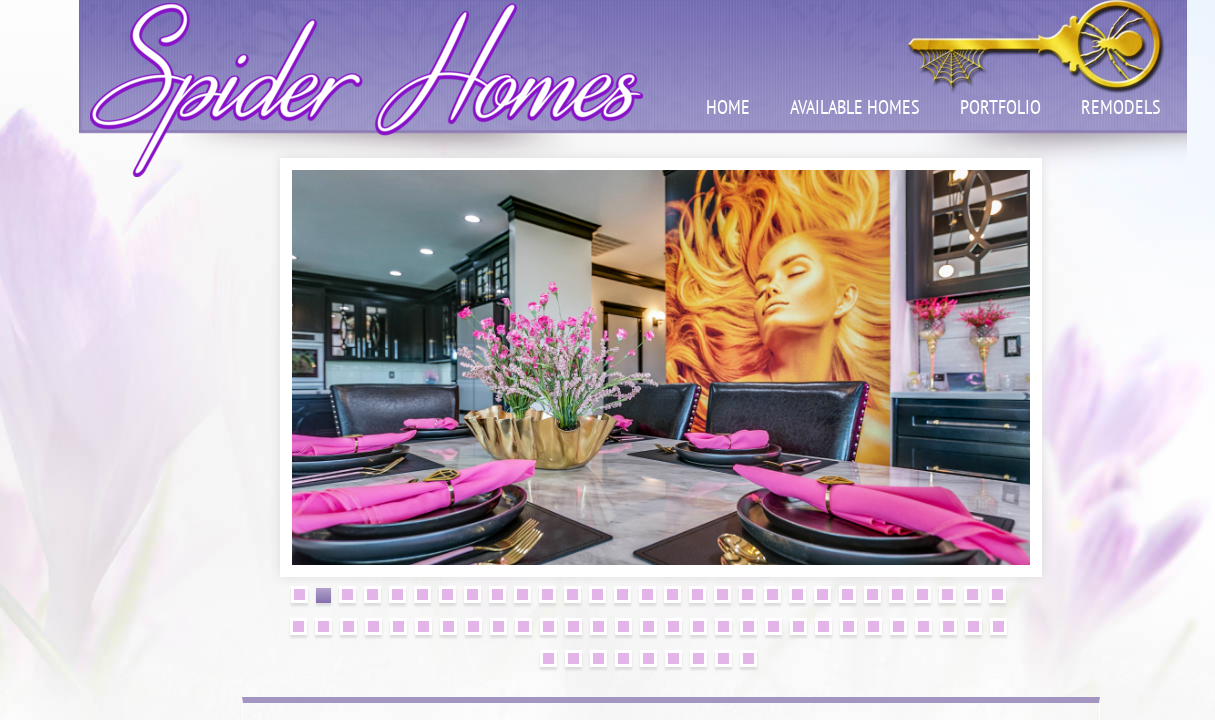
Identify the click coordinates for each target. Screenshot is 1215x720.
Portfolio (1000, 107)
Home (728, 107)
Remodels (1121, 107)
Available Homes (855, 107)
